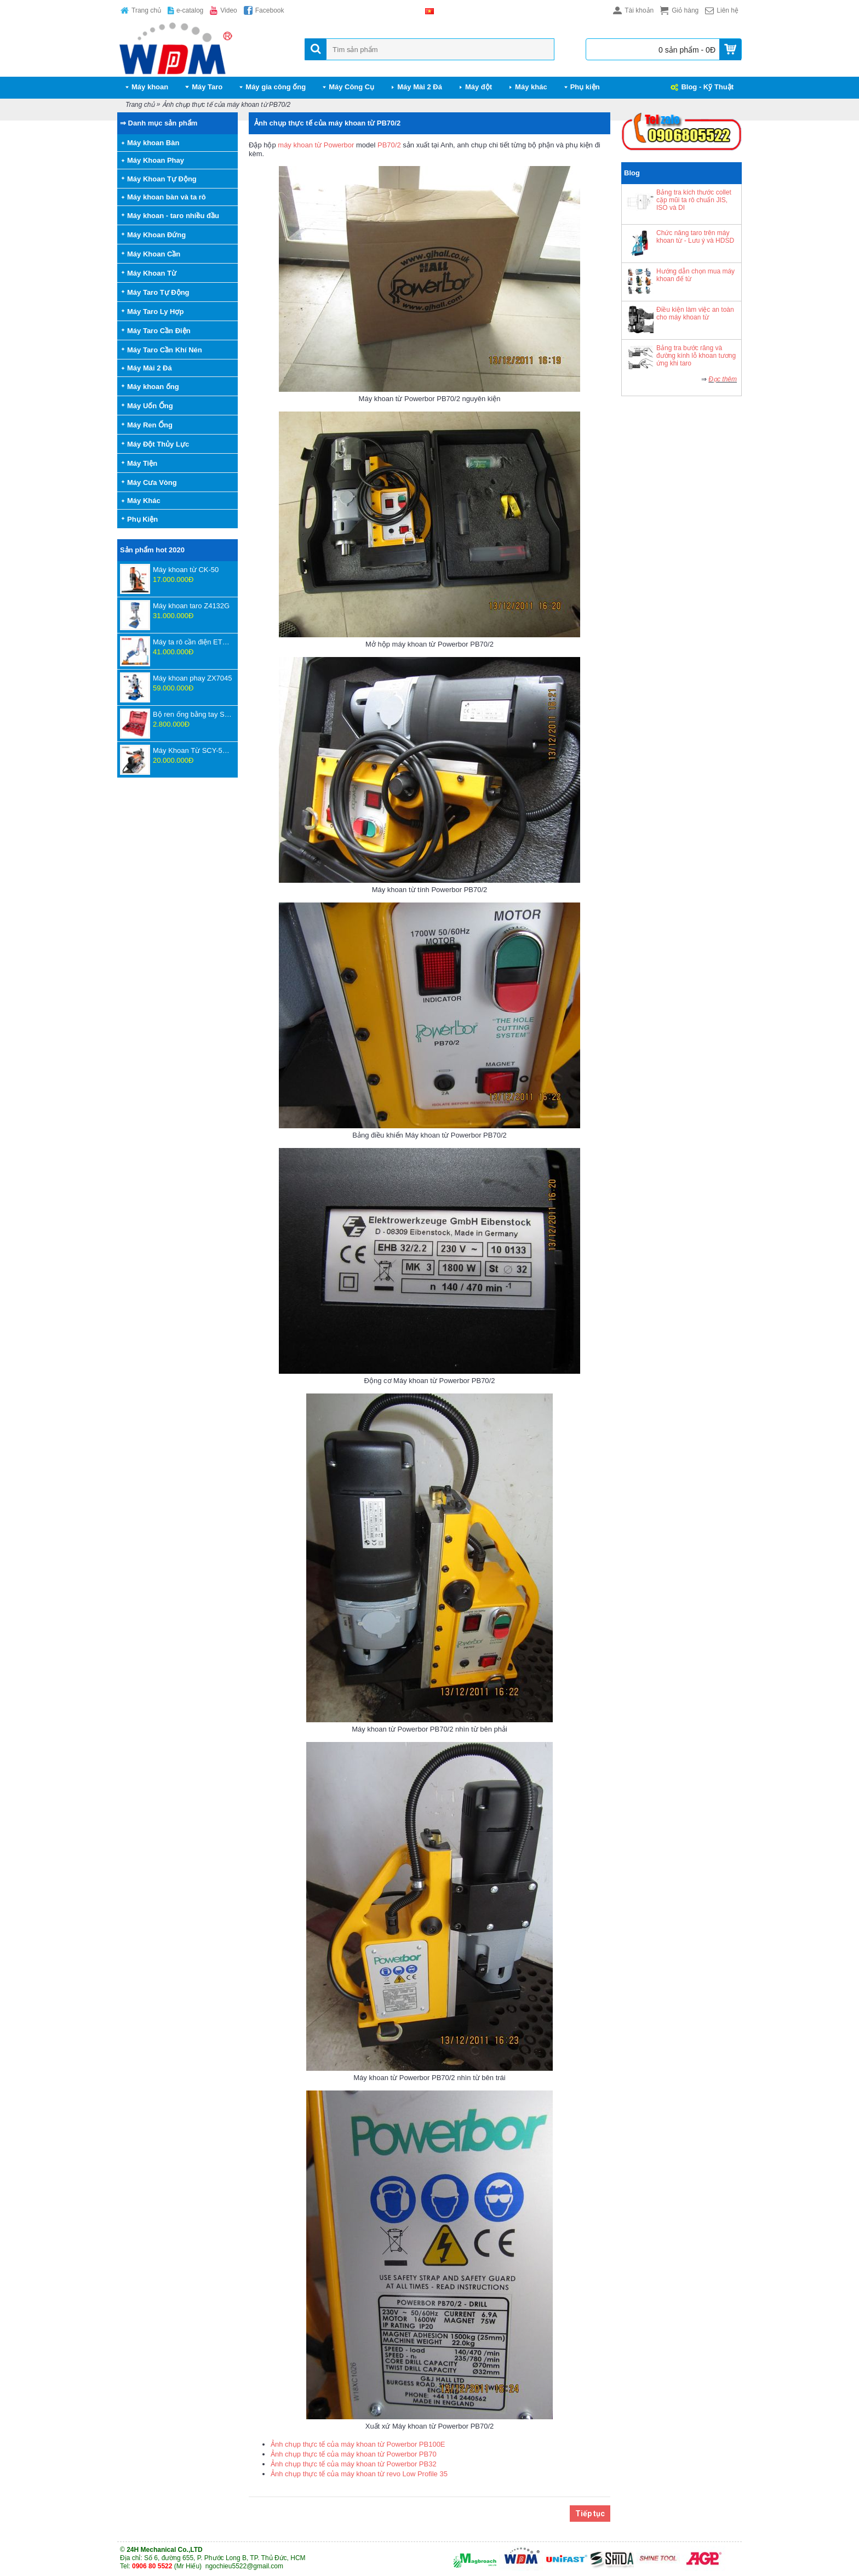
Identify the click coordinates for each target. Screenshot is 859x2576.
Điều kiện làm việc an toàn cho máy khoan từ (695, 313)
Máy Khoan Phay (155, 160)
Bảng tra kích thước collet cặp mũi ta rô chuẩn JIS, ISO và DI (693, 200)
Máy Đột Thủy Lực (158, 444)
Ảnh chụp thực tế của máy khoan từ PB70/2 (226, 104)
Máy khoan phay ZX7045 (192, 678)
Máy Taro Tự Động (158, 292)
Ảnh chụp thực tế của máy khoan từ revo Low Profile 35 (359, 2474)
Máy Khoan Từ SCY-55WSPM (192, 750)
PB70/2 (389, 145)
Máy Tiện (142, 463)
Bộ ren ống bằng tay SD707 (192, 714)
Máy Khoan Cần (153, 254)
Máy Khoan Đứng (156, 235)
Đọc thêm (722, 379)
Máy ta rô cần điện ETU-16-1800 (192, 642)
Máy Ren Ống (150, 425)
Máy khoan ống (153, 386)
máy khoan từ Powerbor (316, 145)
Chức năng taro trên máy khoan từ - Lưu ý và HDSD (695, 236)
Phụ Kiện (142, 519)
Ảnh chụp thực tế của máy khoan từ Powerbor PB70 (354, 2454)
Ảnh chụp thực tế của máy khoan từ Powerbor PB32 (354, 2464)
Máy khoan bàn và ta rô (166, 197)
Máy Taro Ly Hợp (155, 311)
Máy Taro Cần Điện (159, 331)
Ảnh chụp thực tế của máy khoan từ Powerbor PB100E (358, 2444)
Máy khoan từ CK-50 (186, 570)
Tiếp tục (590, 2513)
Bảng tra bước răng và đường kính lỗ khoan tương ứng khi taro (696, 355)
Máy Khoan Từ (151, 273)
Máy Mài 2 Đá (149, 368)
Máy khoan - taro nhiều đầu (173, 216)
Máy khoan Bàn (153, 143)
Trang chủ (139, 104)
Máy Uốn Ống (150, 406)
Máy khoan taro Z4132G (191, 606)
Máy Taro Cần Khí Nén (164, 350)
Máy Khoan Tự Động (162, 179)
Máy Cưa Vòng (152, 482)
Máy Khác (144, 500)
